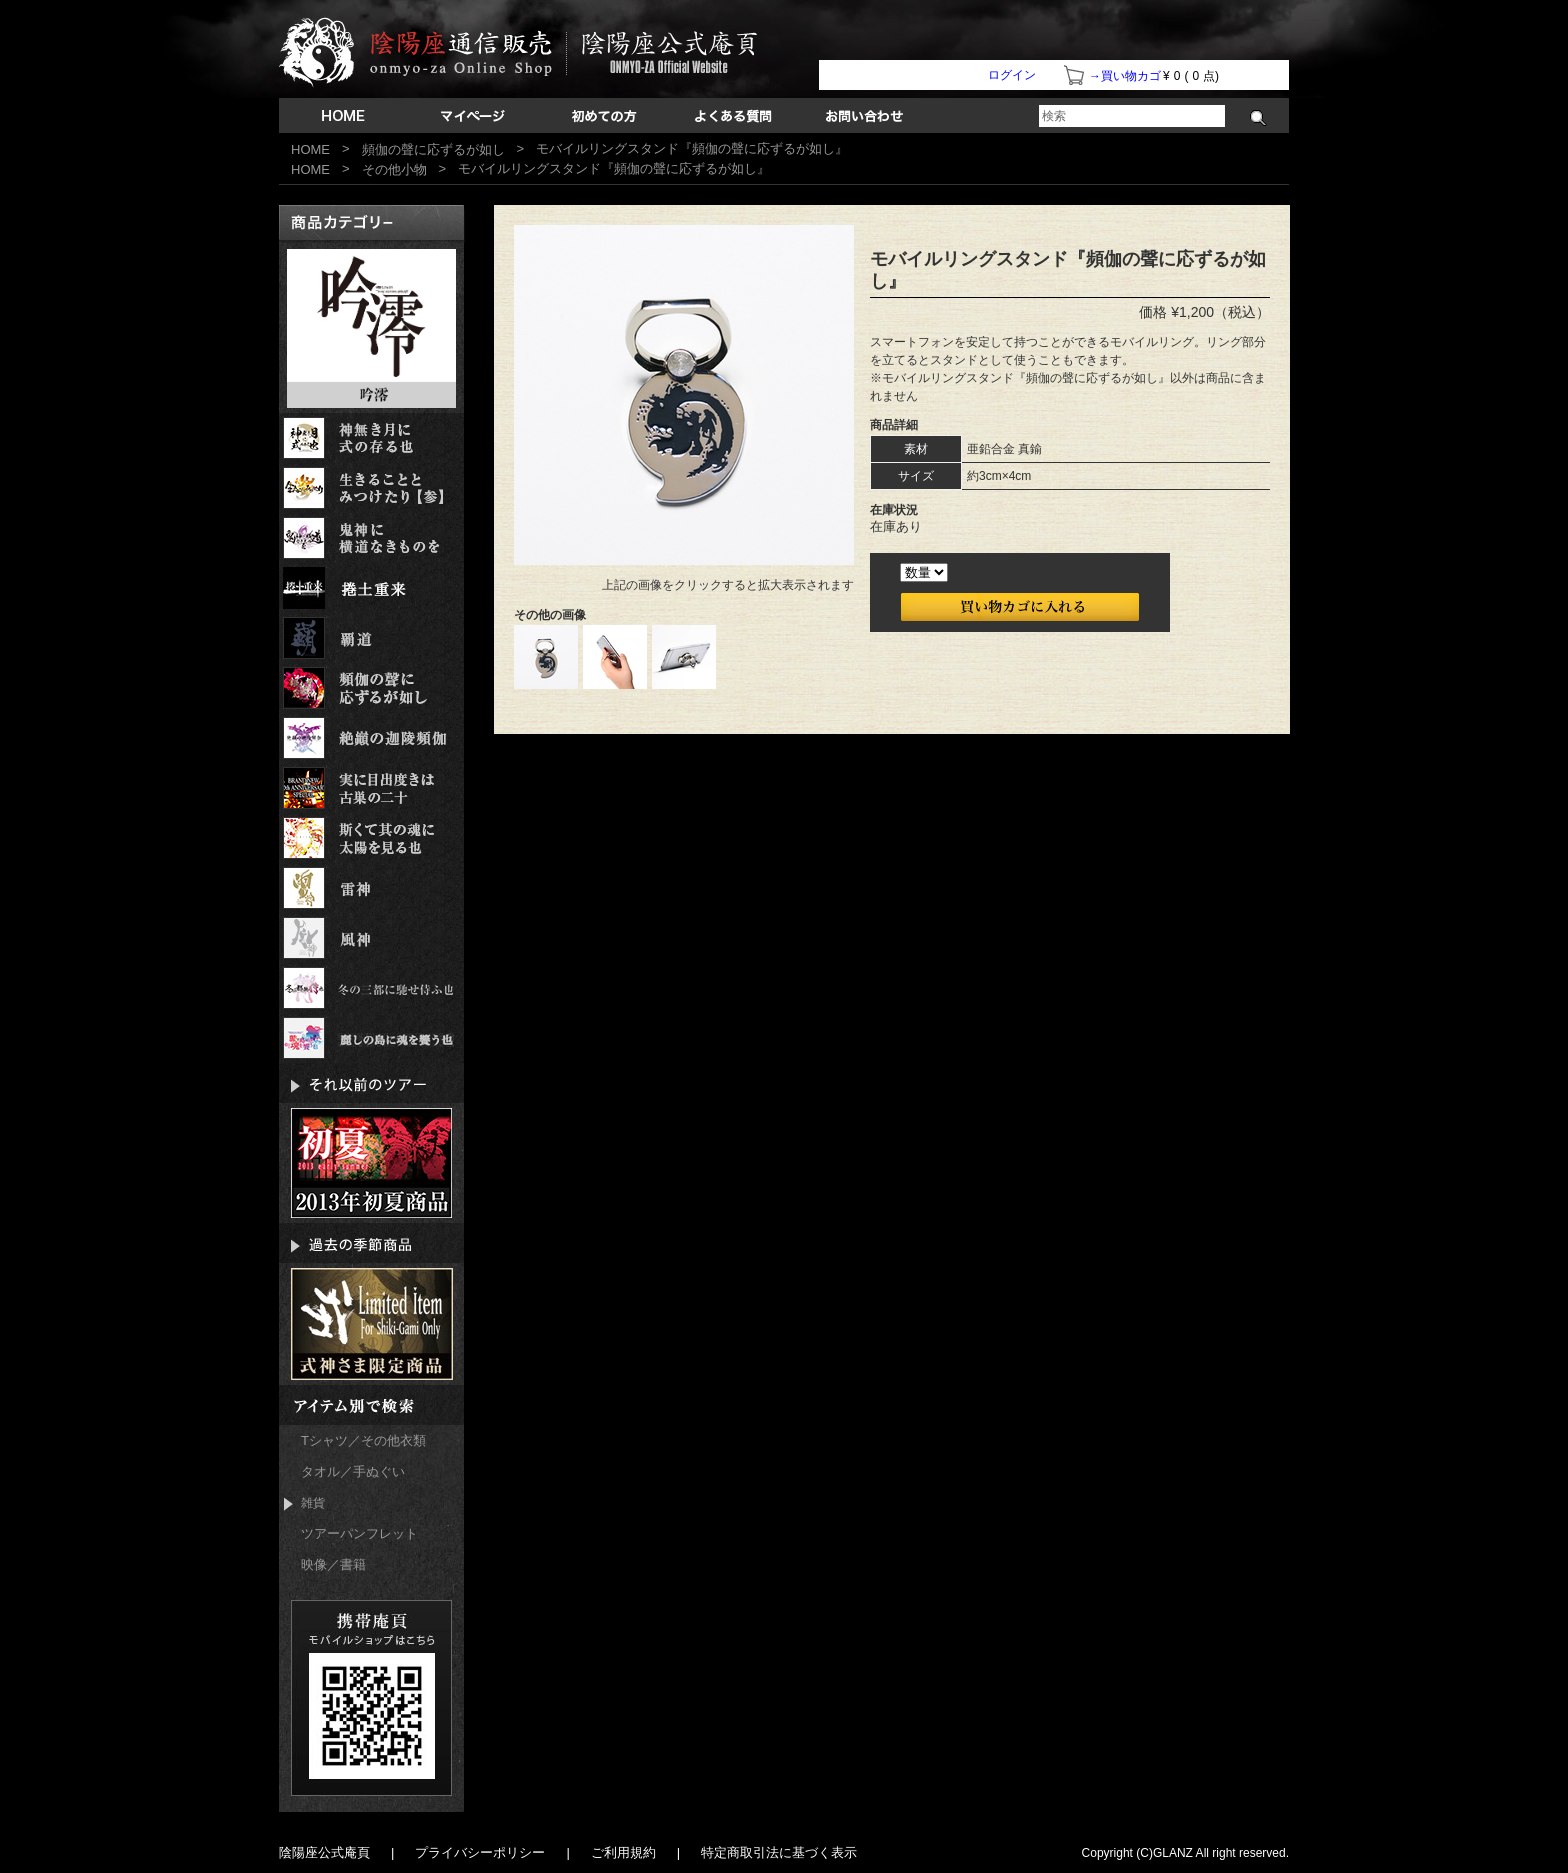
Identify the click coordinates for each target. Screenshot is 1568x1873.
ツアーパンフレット (359, 1533)
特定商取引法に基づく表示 (779, 1852)
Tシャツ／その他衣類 (363, 1440)
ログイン (1012, 75)
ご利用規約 (623, 1852)
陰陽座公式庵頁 (324, 1852)
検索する (1259, 118)
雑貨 (304, 1503)
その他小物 (394, 169)
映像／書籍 (333, 1564)
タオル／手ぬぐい (353, 1471)
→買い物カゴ (1125, 76)
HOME (310, 149)
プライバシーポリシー (480, 1852)
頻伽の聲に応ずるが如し (433, 149)
